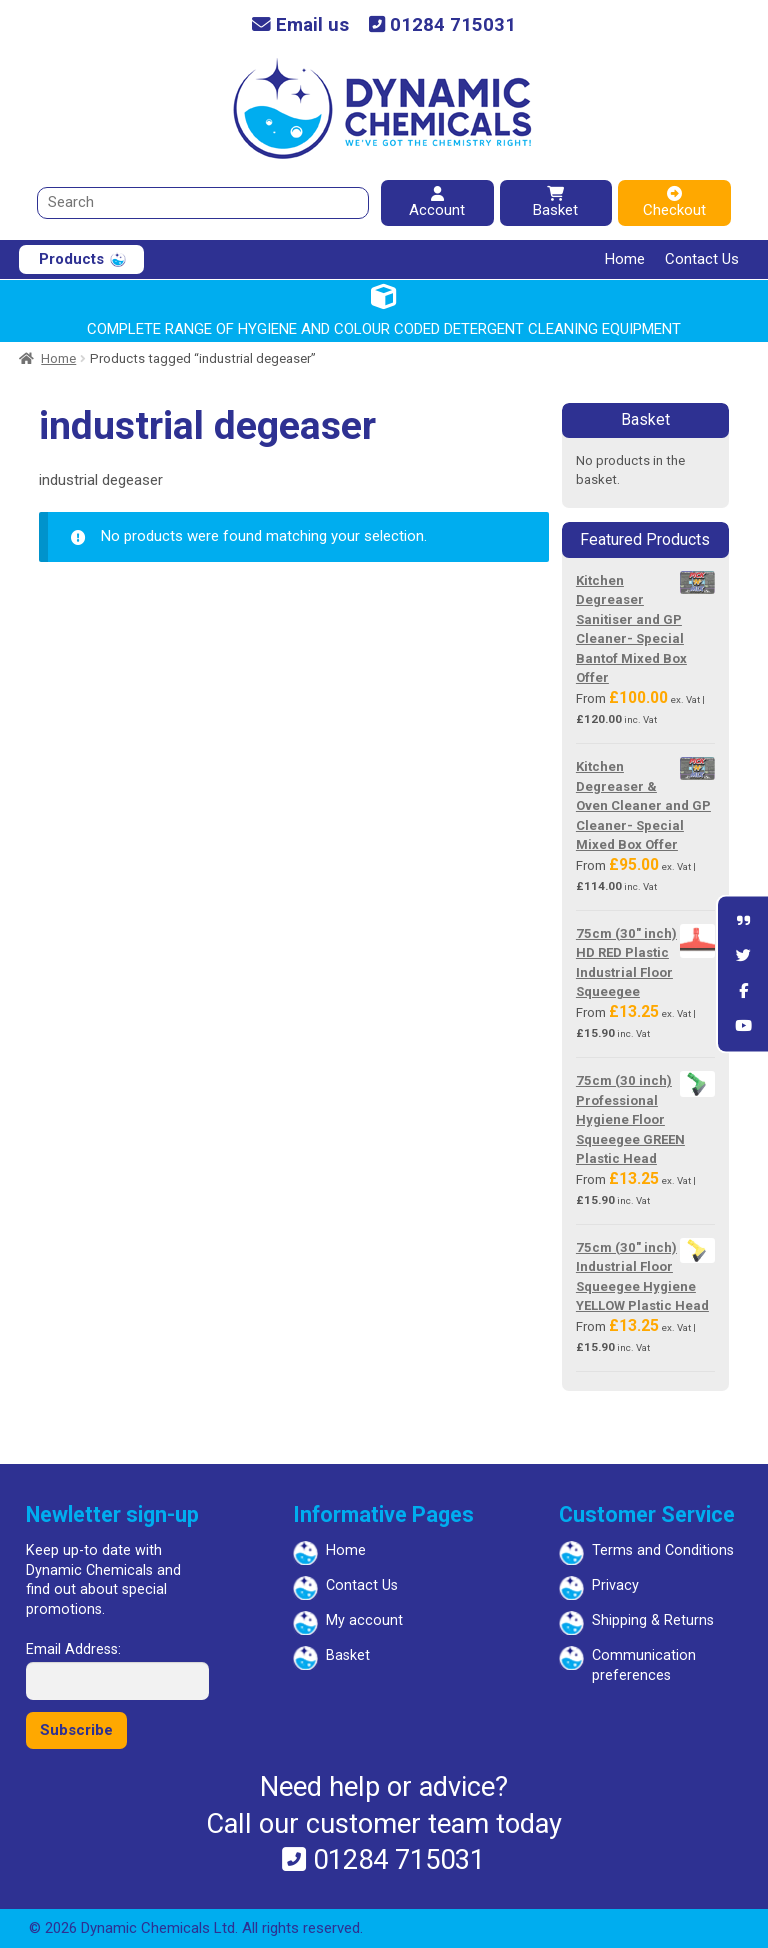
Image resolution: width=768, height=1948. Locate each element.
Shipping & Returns (653, 1620)
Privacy (615, 1585)
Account (437, 202)
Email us (300, 25)
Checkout (674, 202)
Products (71, 259)
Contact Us (702, 259)
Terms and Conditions (663, 1550)
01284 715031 (442, 25)
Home (625, 259)
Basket (555, 202)
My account (364, 1620)
